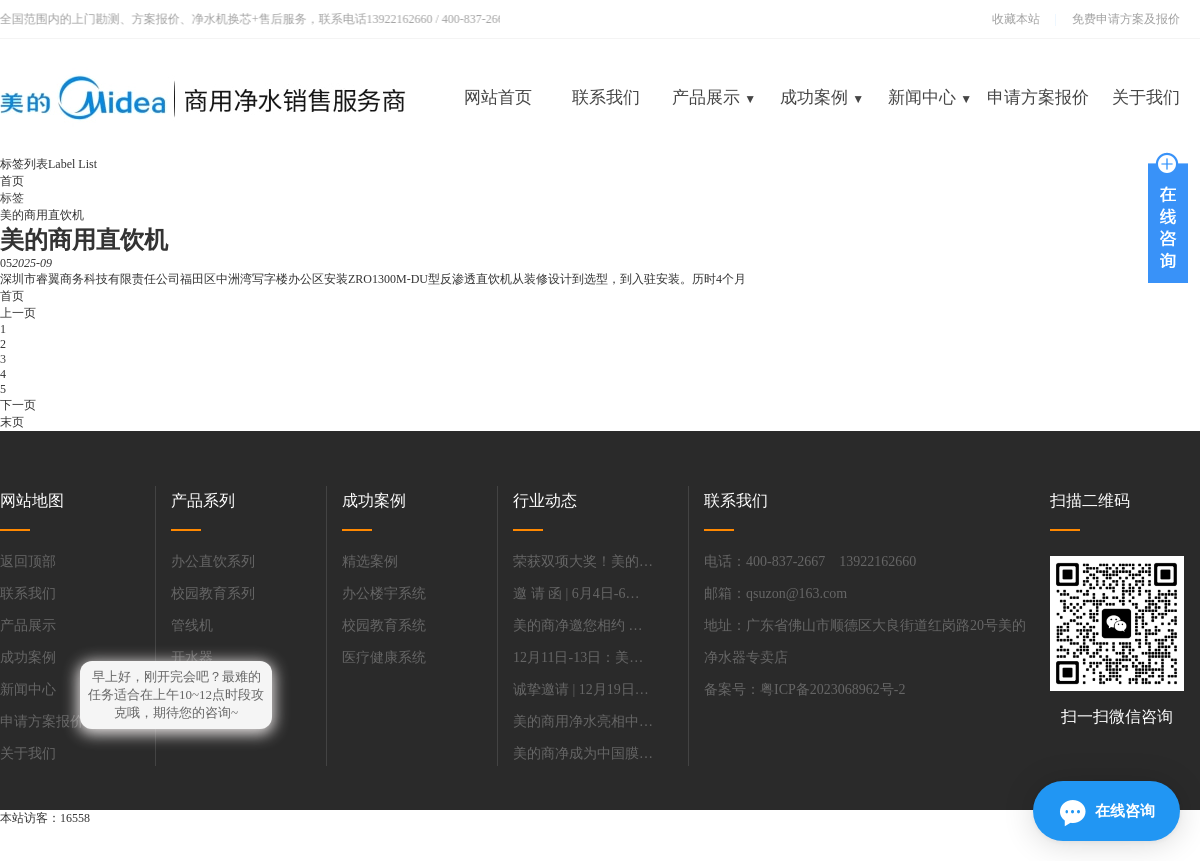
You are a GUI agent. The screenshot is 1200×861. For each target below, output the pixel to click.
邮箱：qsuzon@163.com (775, 593)
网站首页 (498, 97)
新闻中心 (930, 97)
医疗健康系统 (384, 657)
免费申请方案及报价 (1120, 19)
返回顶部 (28, 561)
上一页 (18, 313)
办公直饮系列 (213, 561)
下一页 (18, 405)
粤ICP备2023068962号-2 (832, 689)
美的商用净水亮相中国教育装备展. (583, 721)
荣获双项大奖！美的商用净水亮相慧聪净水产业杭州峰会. (583, 561)
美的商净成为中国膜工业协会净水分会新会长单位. (583, 753)
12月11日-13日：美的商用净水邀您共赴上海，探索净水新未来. (583, 657)
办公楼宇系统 (384, 593)
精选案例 (370, 561)
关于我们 (1146, 97)
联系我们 (606, 97)
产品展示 (714, 97)
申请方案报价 (1038, 97)
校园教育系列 (213, 593)
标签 (12, 198)
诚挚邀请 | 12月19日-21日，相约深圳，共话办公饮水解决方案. (583, 689)
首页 (12, 181)
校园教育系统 (384, 625)
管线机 (192, 625)
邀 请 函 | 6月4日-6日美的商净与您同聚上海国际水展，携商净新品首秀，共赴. (583, 593)
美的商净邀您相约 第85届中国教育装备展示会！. (583, 625)
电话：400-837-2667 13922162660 (810, 561)
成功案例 (822, 97)
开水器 (192, 657)
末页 (12, 422)
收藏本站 (1016, 19)
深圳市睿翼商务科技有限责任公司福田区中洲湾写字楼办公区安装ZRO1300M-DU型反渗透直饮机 (256, 279)
